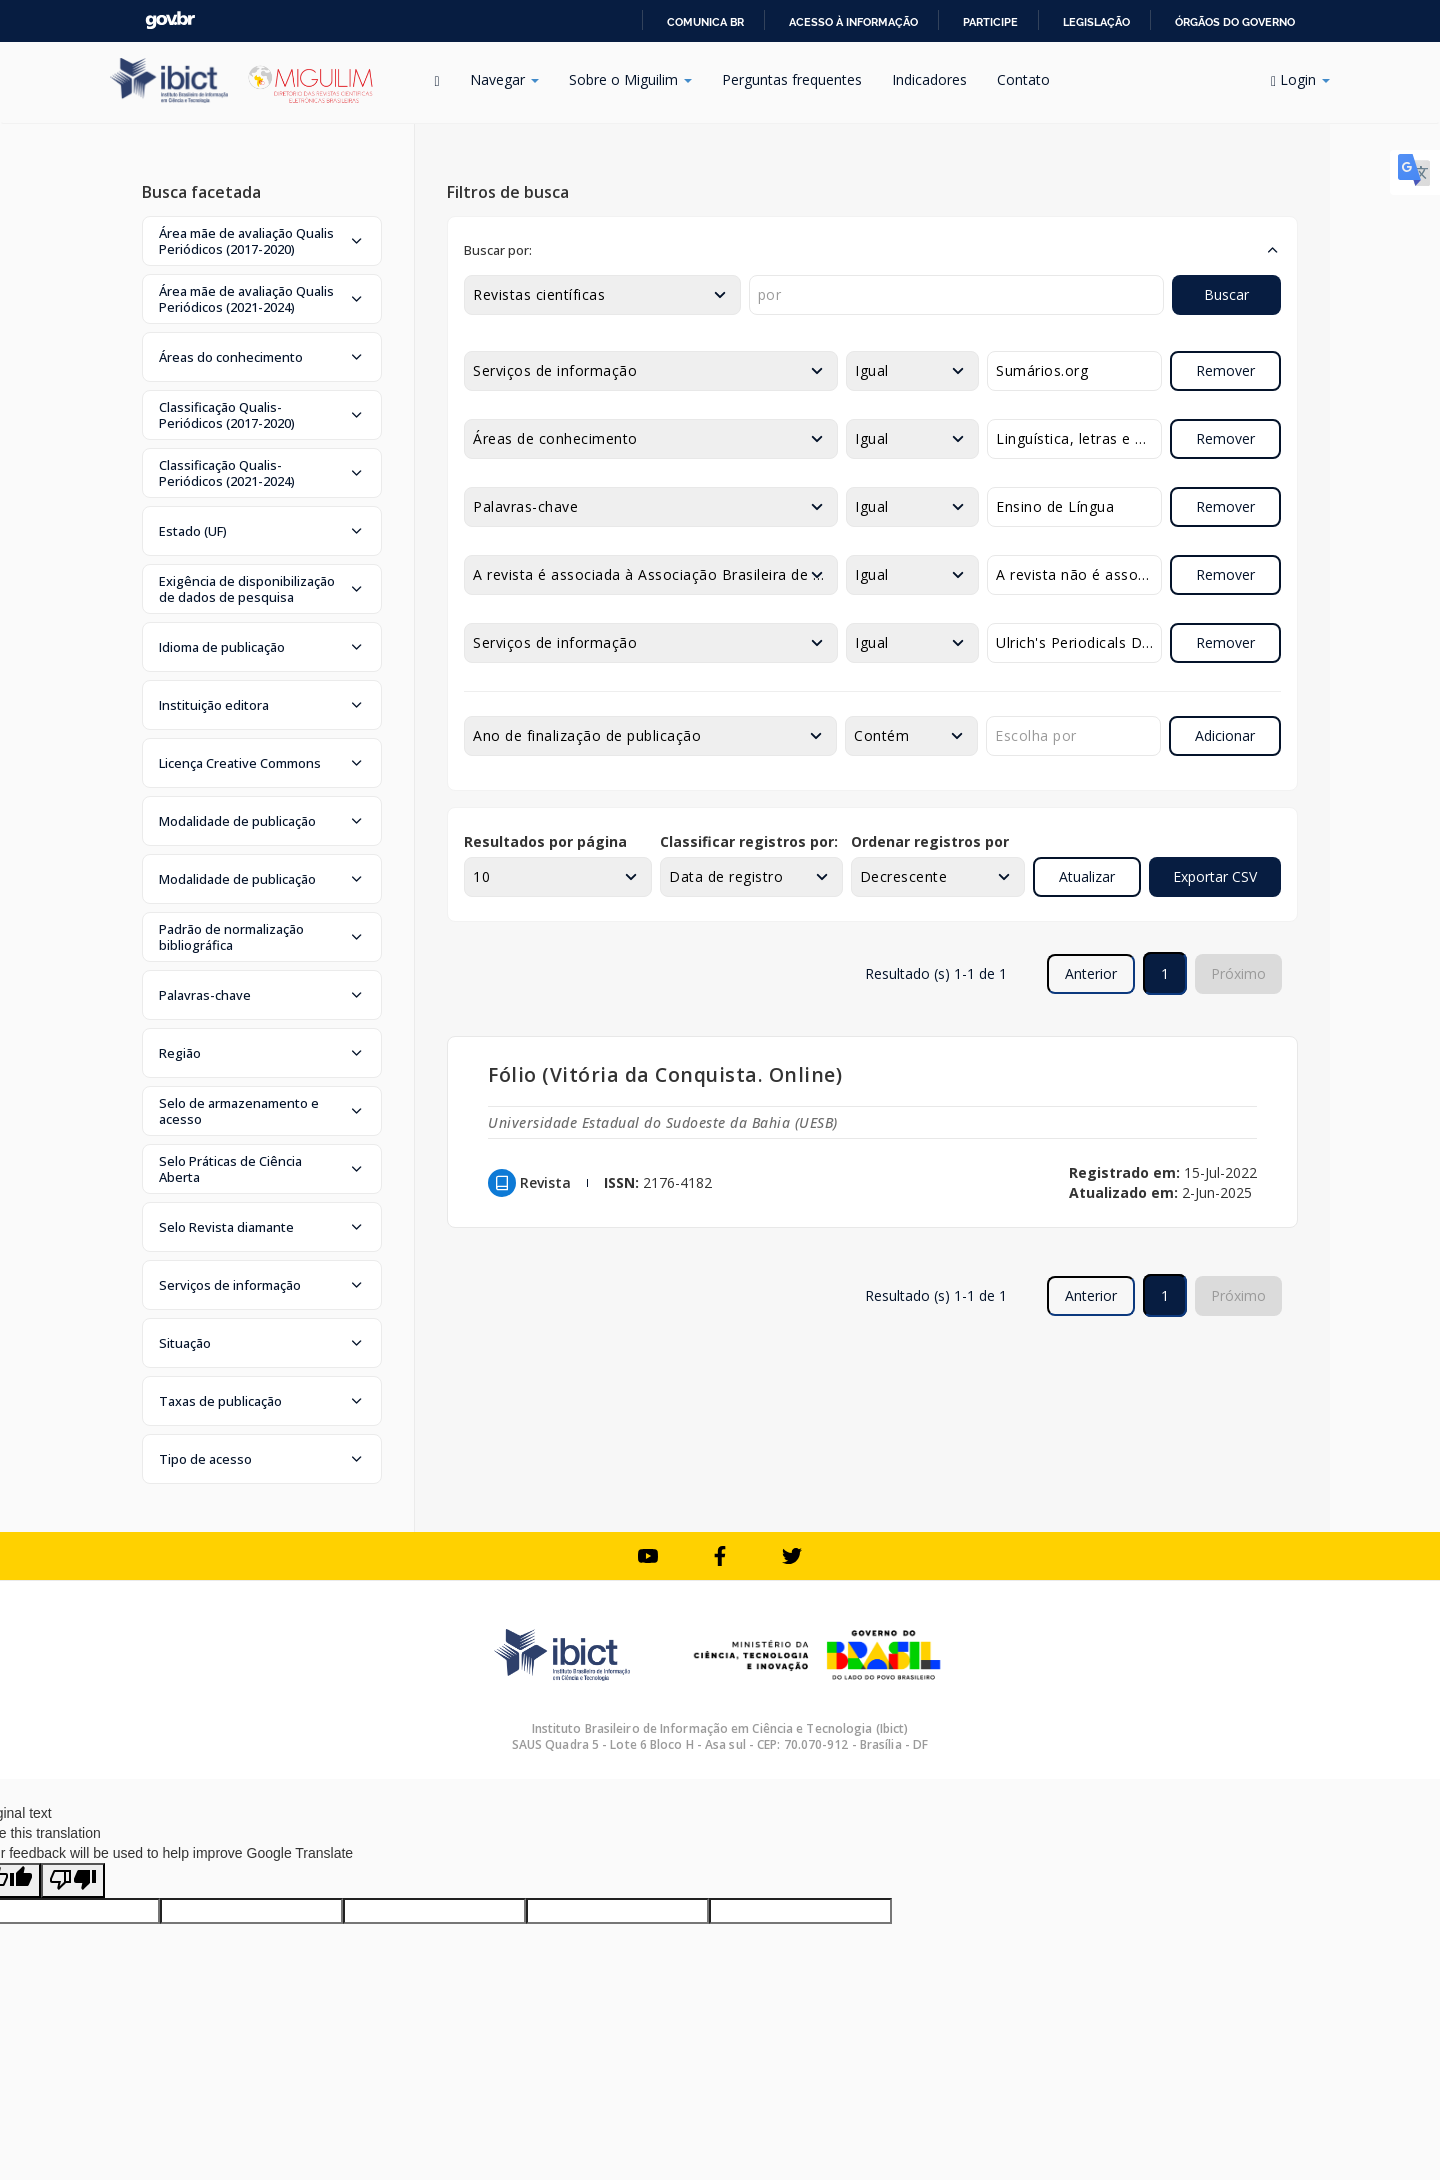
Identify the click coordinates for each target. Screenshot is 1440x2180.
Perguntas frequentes (792, 79)
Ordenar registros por (930, 841)
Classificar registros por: (749, 841)
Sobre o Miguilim (630, 79)
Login (1300, 79)
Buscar (1226, 294)
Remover (1225, 370)
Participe (990, 22)
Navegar (504, 79)
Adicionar (1225, 735)
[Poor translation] (73, 1880)
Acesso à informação (853, 22)
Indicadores (929, 79)
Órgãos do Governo (1235, 22)
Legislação (1096, 22)
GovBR (170, 20)
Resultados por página (545, 841)
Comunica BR (705, 22)
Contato (1023, 79)
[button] (262, 241)
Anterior (1091, 973)
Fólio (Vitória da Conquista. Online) (665, 1074)
